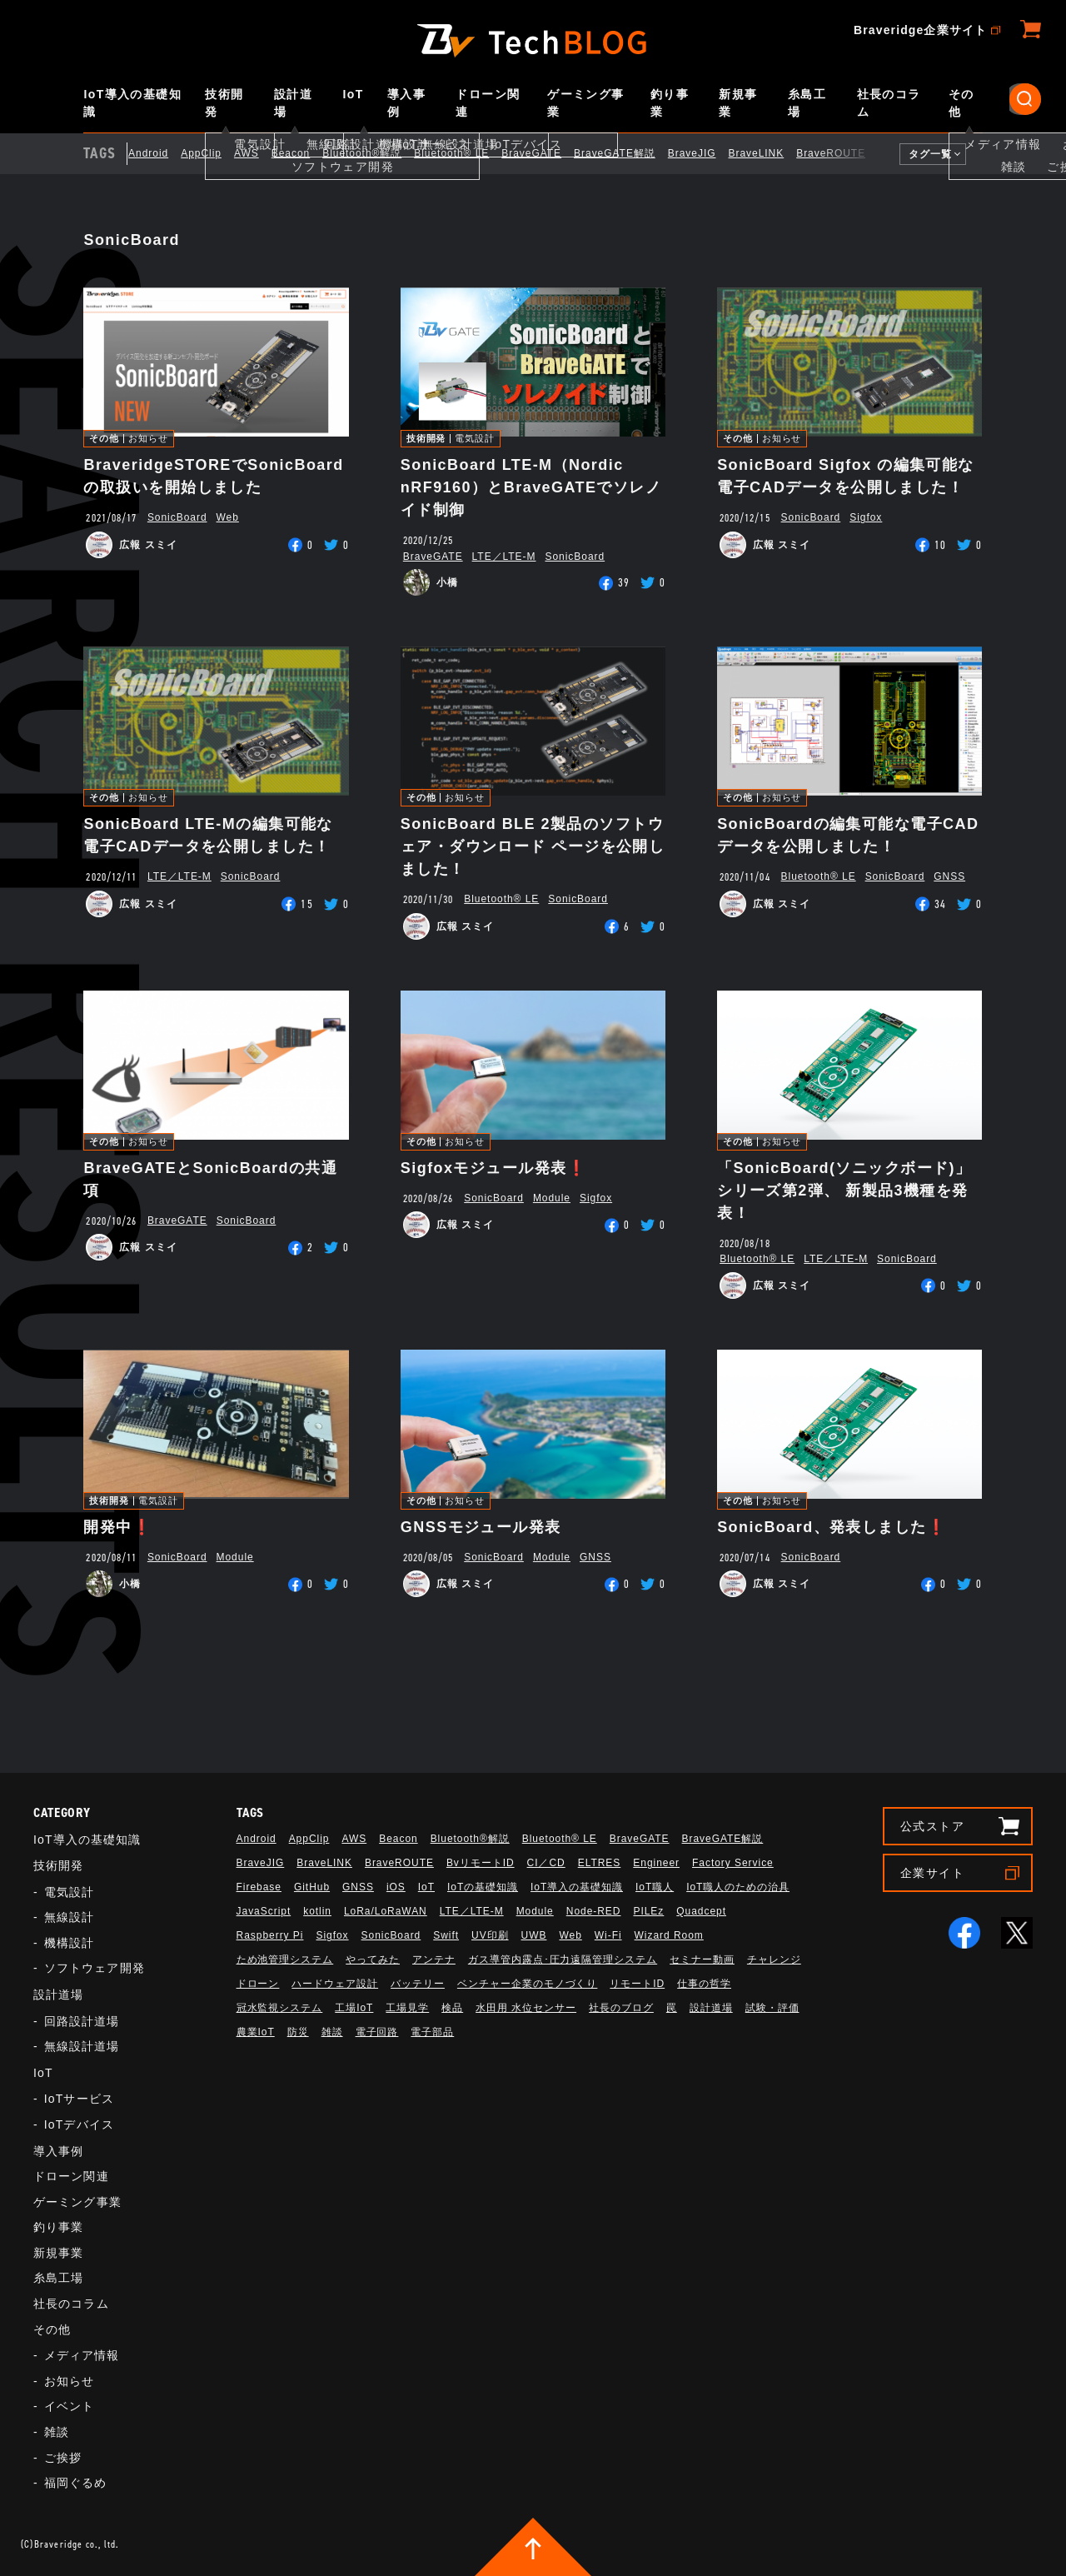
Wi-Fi (608, 1935)
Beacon (303, 153)
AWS (259, 153)
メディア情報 (82, 2355)
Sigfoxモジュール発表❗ (493, 1168)
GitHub (312, 1887)
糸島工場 (807, 102)
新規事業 (738, 102)
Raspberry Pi (270, 1935)
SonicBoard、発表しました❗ (831, 1527)
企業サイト (932, 1873)
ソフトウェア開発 (94, 1967)
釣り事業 (669, 102)
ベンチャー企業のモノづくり (527, 1984)
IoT (353, 94)
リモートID (637, 1984)
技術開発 (224, 102)
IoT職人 (654, 1887)
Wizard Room (669, 1935)
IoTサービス (79, 2098)
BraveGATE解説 (627, 153)
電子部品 (432, 2032)
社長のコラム (889, 102)
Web (228, 517)
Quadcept (701, 1911)
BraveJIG (704, 153)
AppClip (214, 153)
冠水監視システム (280, 2008)
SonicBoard (177, 517)
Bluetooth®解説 (375, 153)
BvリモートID (480, 1863)
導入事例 (406, 102)
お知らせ (148, 438)
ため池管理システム (285, 1959)
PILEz (648, 1911)
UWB (534, 1935)
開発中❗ (117, 1527)
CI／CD (546, 1863)
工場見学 (407, 2008)
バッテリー (418, 1984)
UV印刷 (490, 1935)
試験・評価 (772, 2008)
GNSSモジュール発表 (481, 1527)
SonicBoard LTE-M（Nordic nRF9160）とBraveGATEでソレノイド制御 (531, 487)
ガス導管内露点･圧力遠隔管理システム (562, 1959)
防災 (298, 2032)
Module (551, 1198)
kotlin (317, 1911)
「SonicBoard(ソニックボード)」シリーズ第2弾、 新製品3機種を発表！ (844, 1190)
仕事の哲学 (704, 1984)
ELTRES (599, 1863)
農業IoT (256, 2032)
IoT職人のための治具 (738, 1887)
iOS (396, 1887)
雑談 (56, 2432)
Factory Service (733, 1863)
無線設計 (69, 1917)
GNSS (949, 876)
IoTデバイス (79, 2124)
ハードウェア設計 (334, 1984)
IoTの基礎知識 (482, 1887)
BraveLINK (769, 153)
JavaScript (264, 1911)
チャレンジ (774, 1959)
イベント (69, 2406)
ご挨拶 (63, 2457)
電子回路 (377, 2032)
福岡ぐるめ (75, 2482)
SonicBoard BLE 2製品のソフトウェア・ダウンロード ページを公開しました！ (533, 846)
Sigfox (865, 517)
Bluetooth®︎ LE (464, 153)
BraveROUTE (844, 153)
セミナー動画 (702, 1959)
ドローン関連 (488, 102)
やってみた (373, 1959)
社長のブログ (621, 2008)
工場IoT (354, 2008)
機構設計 (69, 1942)
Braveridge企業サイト (920, 30)
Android (161, 153)
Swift (446, 1935)
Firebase (259, 1887)
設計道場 (293, 102)
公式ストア (932, 1826)
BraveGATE (545, 153)
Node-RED (593, 1911)
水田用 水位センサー (526, 2008)
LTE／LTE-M (504, 556)
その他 (961, 102)
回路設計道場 (82, 2021)
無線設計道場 (82, 2046)
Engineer (656, 1863)
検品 (452, 2008)
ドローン (258, 1984)
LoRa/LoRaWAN (385, 1911)
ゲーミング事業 (585, 102)
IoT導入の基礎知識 (132, 102)
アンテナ (434, 1959)
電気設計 (475, 438)
